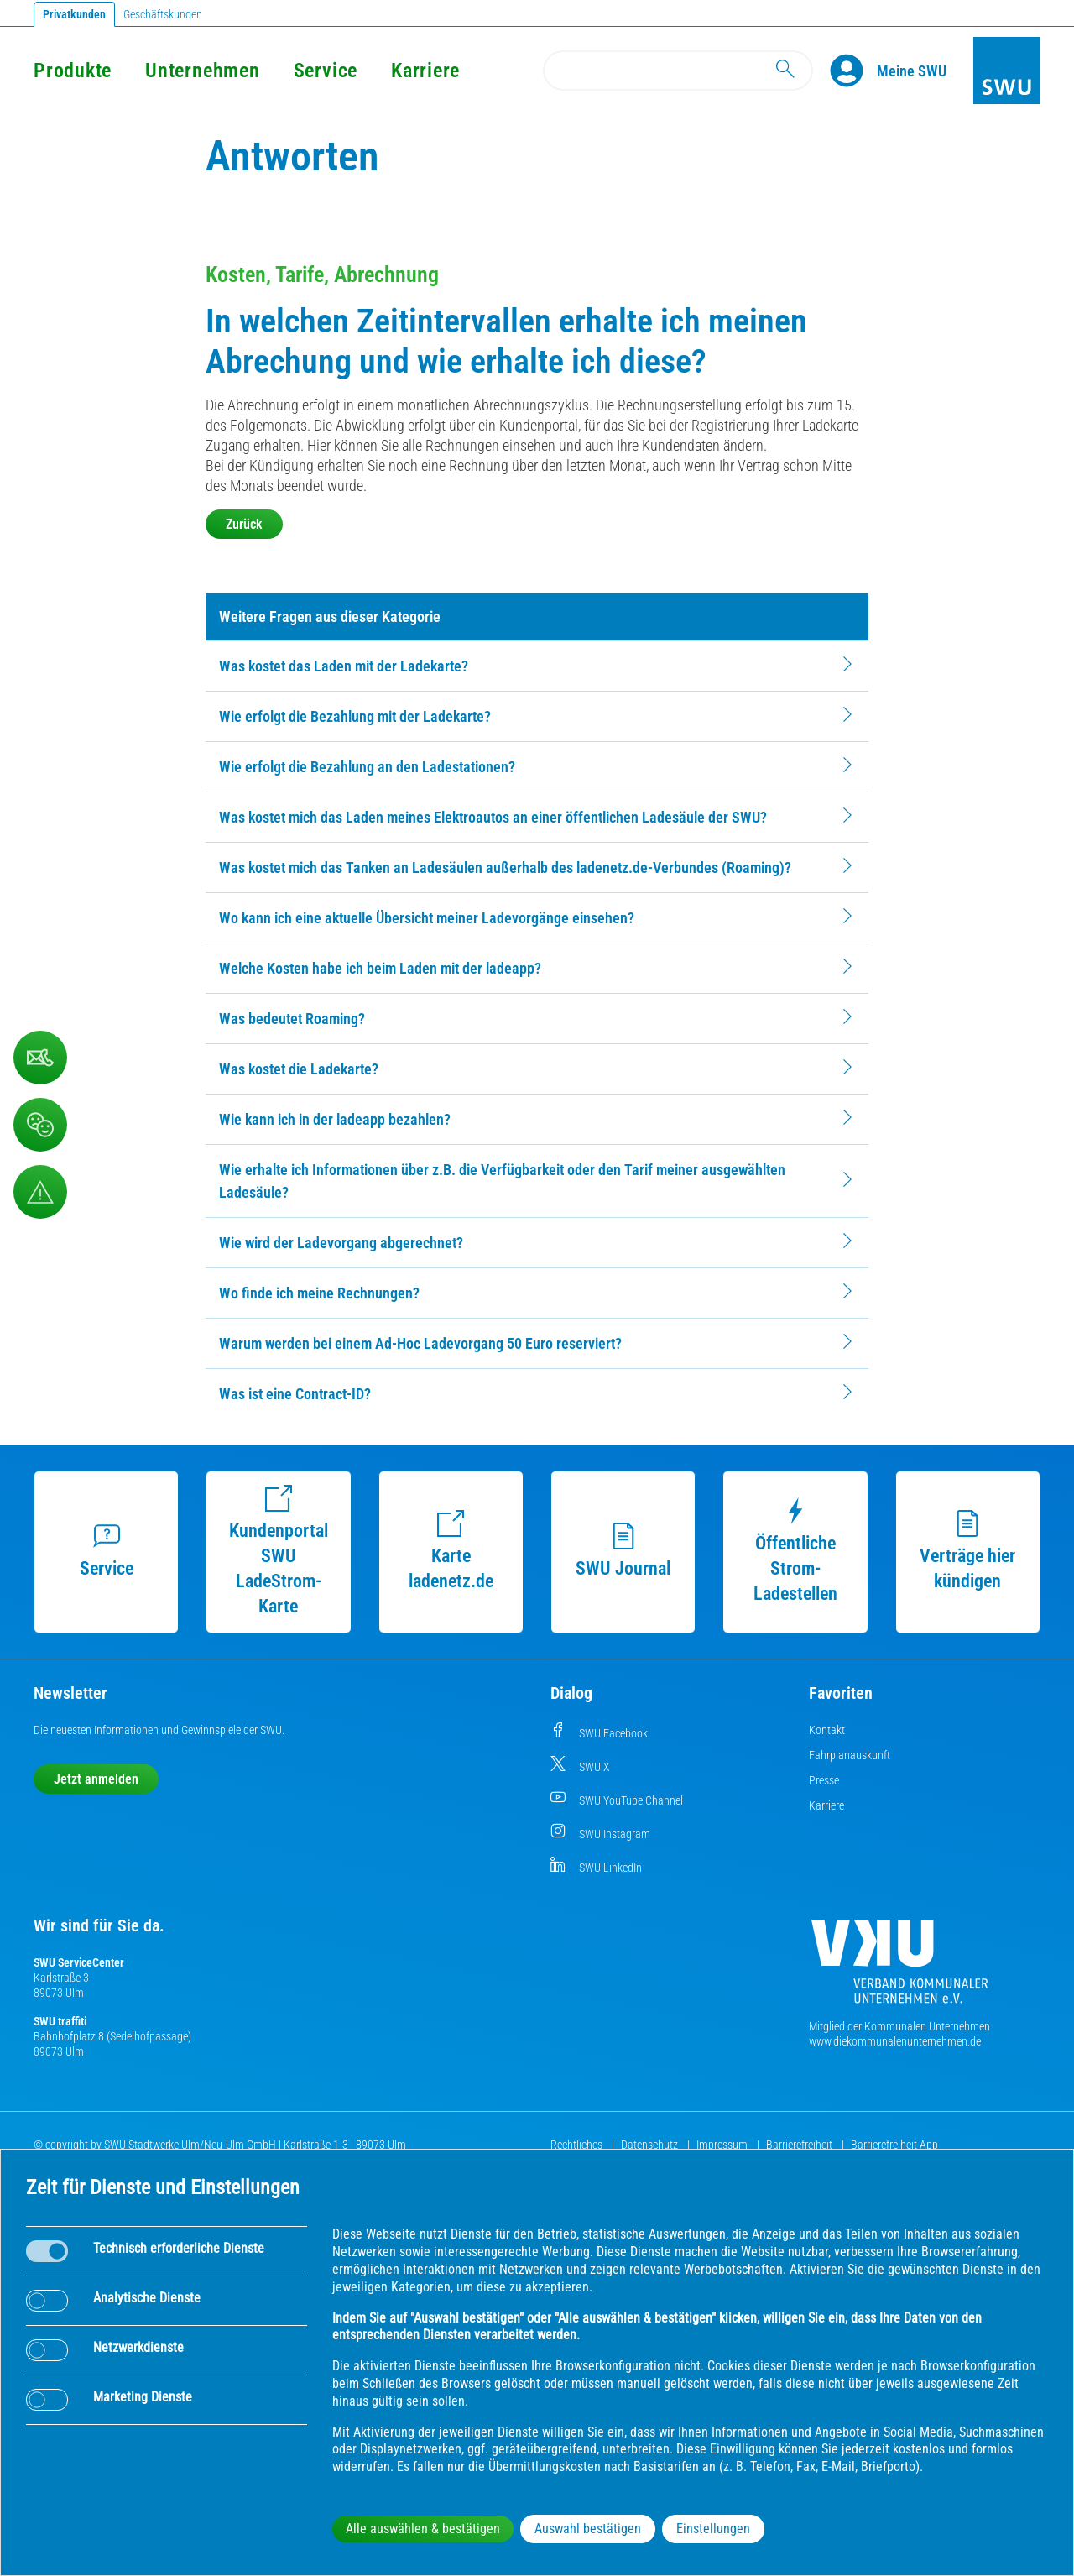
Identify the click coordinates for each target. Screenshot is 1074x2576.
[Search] (678, 70)
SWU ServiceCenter (79, 1962)
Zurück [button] (244, 524)
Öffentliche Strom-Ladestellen (795, 1550)
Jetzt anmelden (96, 1779)
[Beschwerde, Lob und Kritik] (40, 1125)
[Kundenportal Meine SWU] (911, 70)
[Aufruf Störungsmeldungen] (40, 1192)
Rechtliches (577, 2144)
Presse (824, 1780)
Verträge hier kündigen (967, 1550)
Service (325, 70)
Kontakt (827, 1730)
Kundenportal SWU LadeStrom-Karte (278, 1551)
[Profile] (853, 70)
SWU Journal (623, 1551)
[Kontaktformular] (40, 1057)
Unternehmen (202, 70)
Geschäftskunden (162, 14)
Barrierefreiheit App (894, 2144)
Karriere (425, 70)
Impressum (723, 2144)
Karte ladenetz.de (451, 1550)
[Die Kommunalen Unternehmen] (899, 1968)
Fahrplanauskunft (849, 1755)
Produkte (73, 70)
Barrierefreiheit (800, 2144)
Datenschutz (650, 2144)
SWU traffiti (60, 2021)
